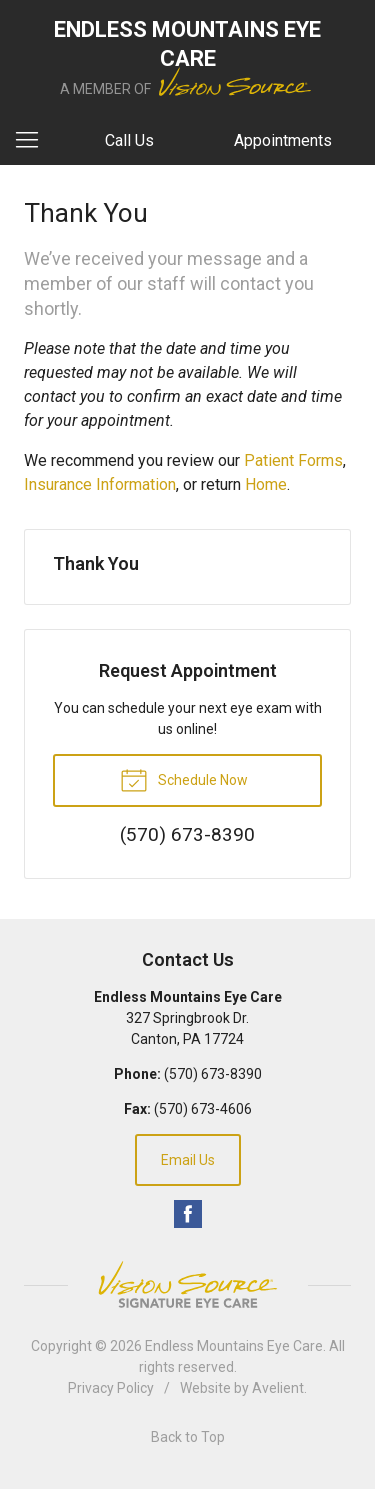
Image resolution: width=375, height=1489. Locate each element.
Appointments (283, 140)
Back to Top (188, 1437)
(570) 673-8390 (213, 1074)
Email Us (188, 1160)
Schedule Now (184, 779)
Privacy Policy (111, 1388)
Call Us (129, 140)
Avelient (278, 1388)
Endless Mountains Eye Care (234, 1346)
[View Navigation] (34, 141)
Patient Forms (293, 460)
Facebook (188, 1214)
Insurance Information (100, 484)
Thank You (96, 563)
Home (266, 484)
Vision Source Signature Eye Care (188, 1284)
